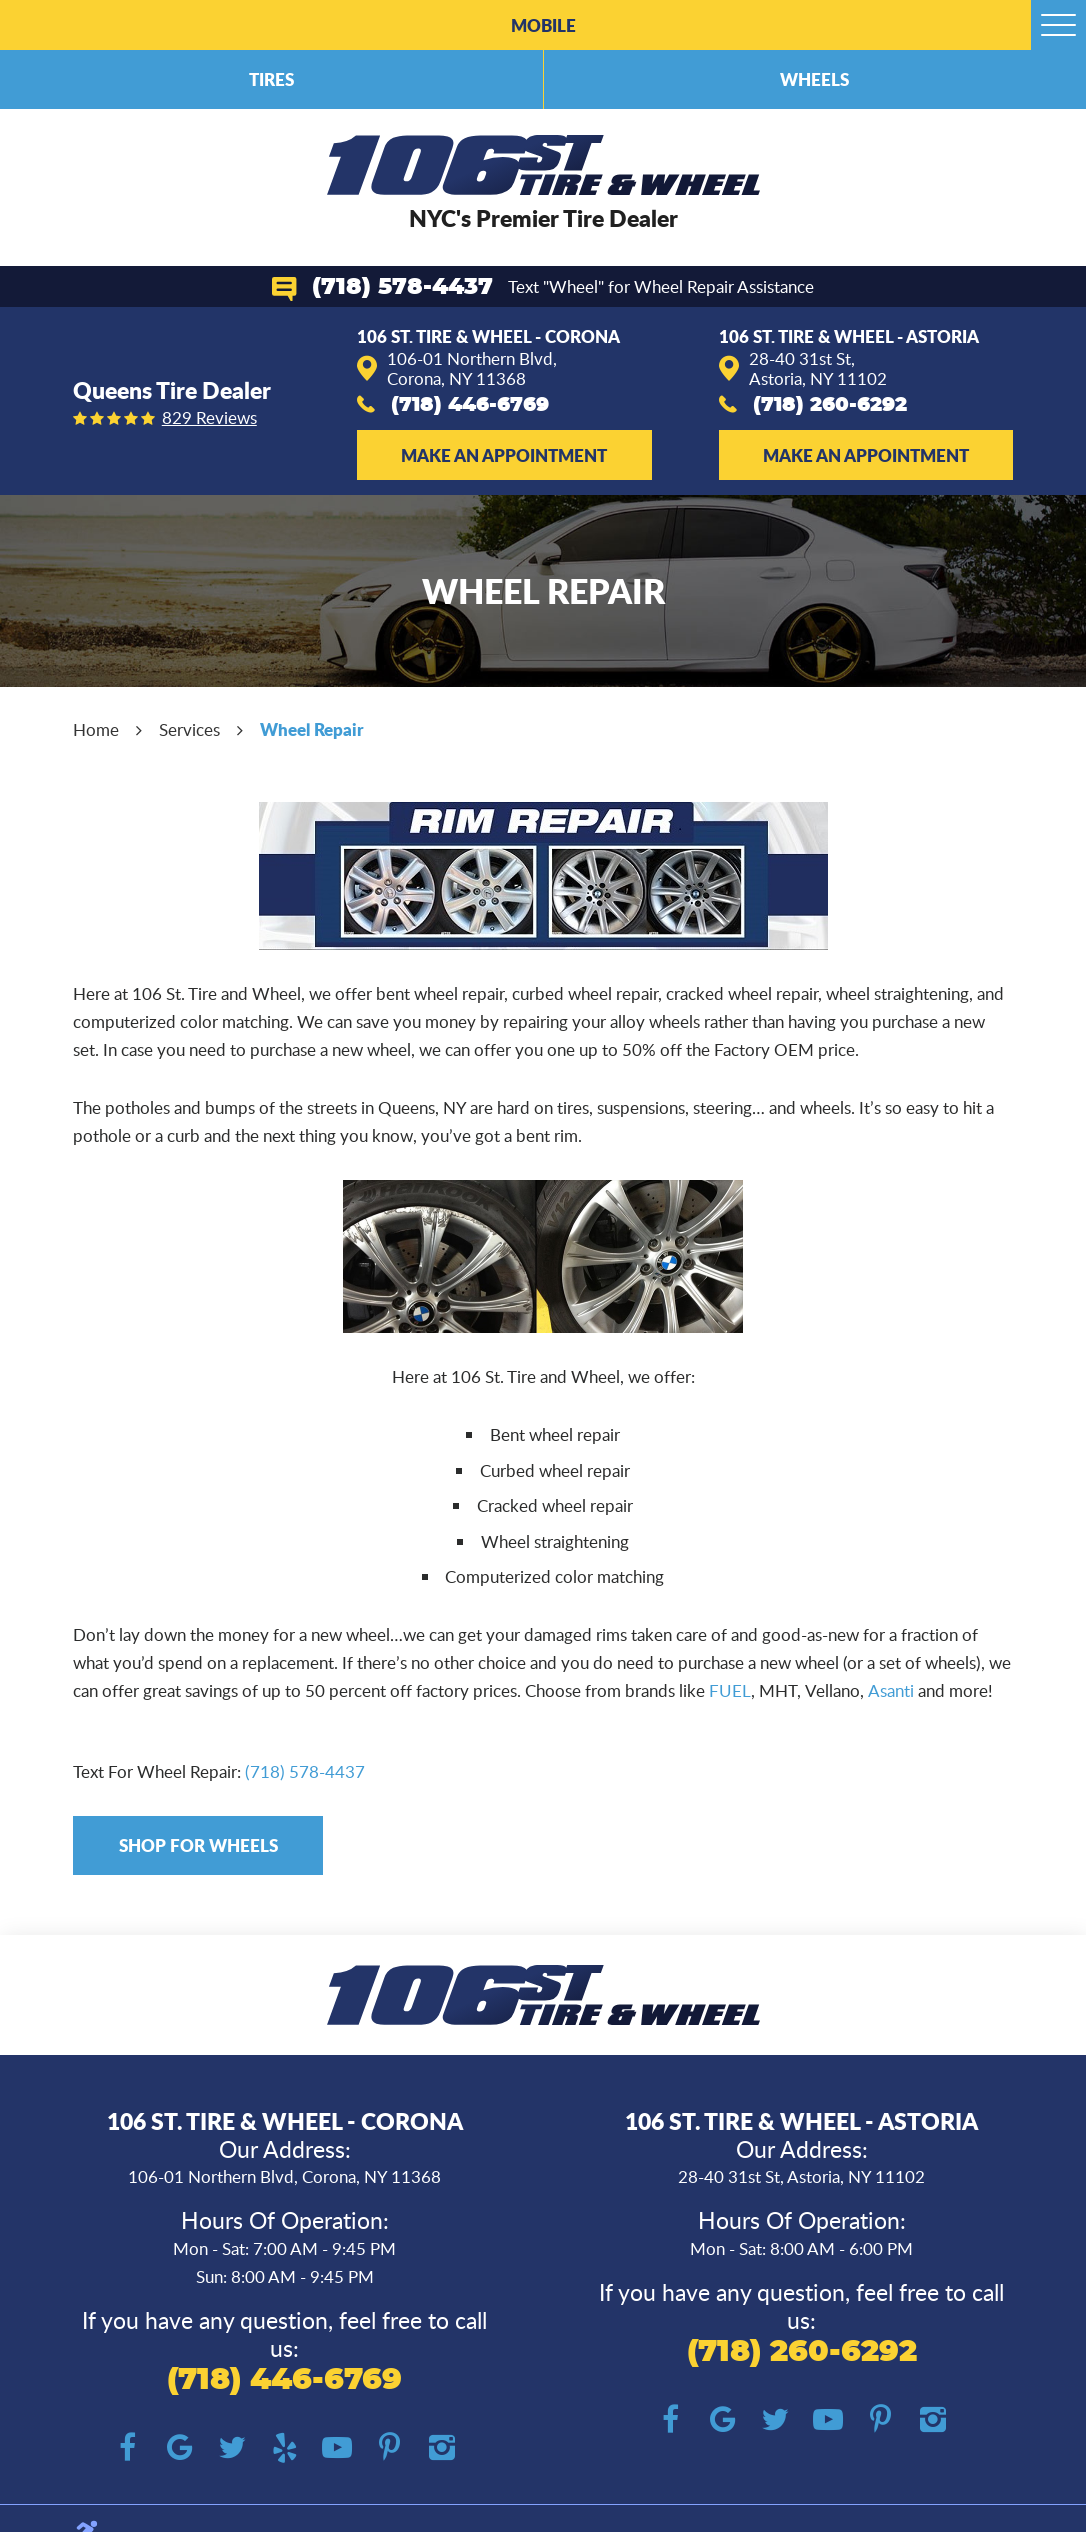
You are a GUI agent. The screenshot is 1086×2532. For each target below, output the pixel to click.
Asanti (891, 1690)
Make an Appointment (504, 455)
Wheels (814, 79)
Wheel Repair (311, 729)
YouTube (337, 2448)
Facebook (127, 2448)
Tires (271, 79)
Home (96, 729)
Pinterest (389, 2448)
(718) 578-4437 (402, 287)
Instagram (442, 2448)
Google (179, 2448)
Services (189, 729)
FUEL (730, 1690)
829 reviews (209, 418)
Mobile (543, 25)
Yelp (284, 2448)
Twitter (232, 2448)
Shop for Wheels (198, 1845)
